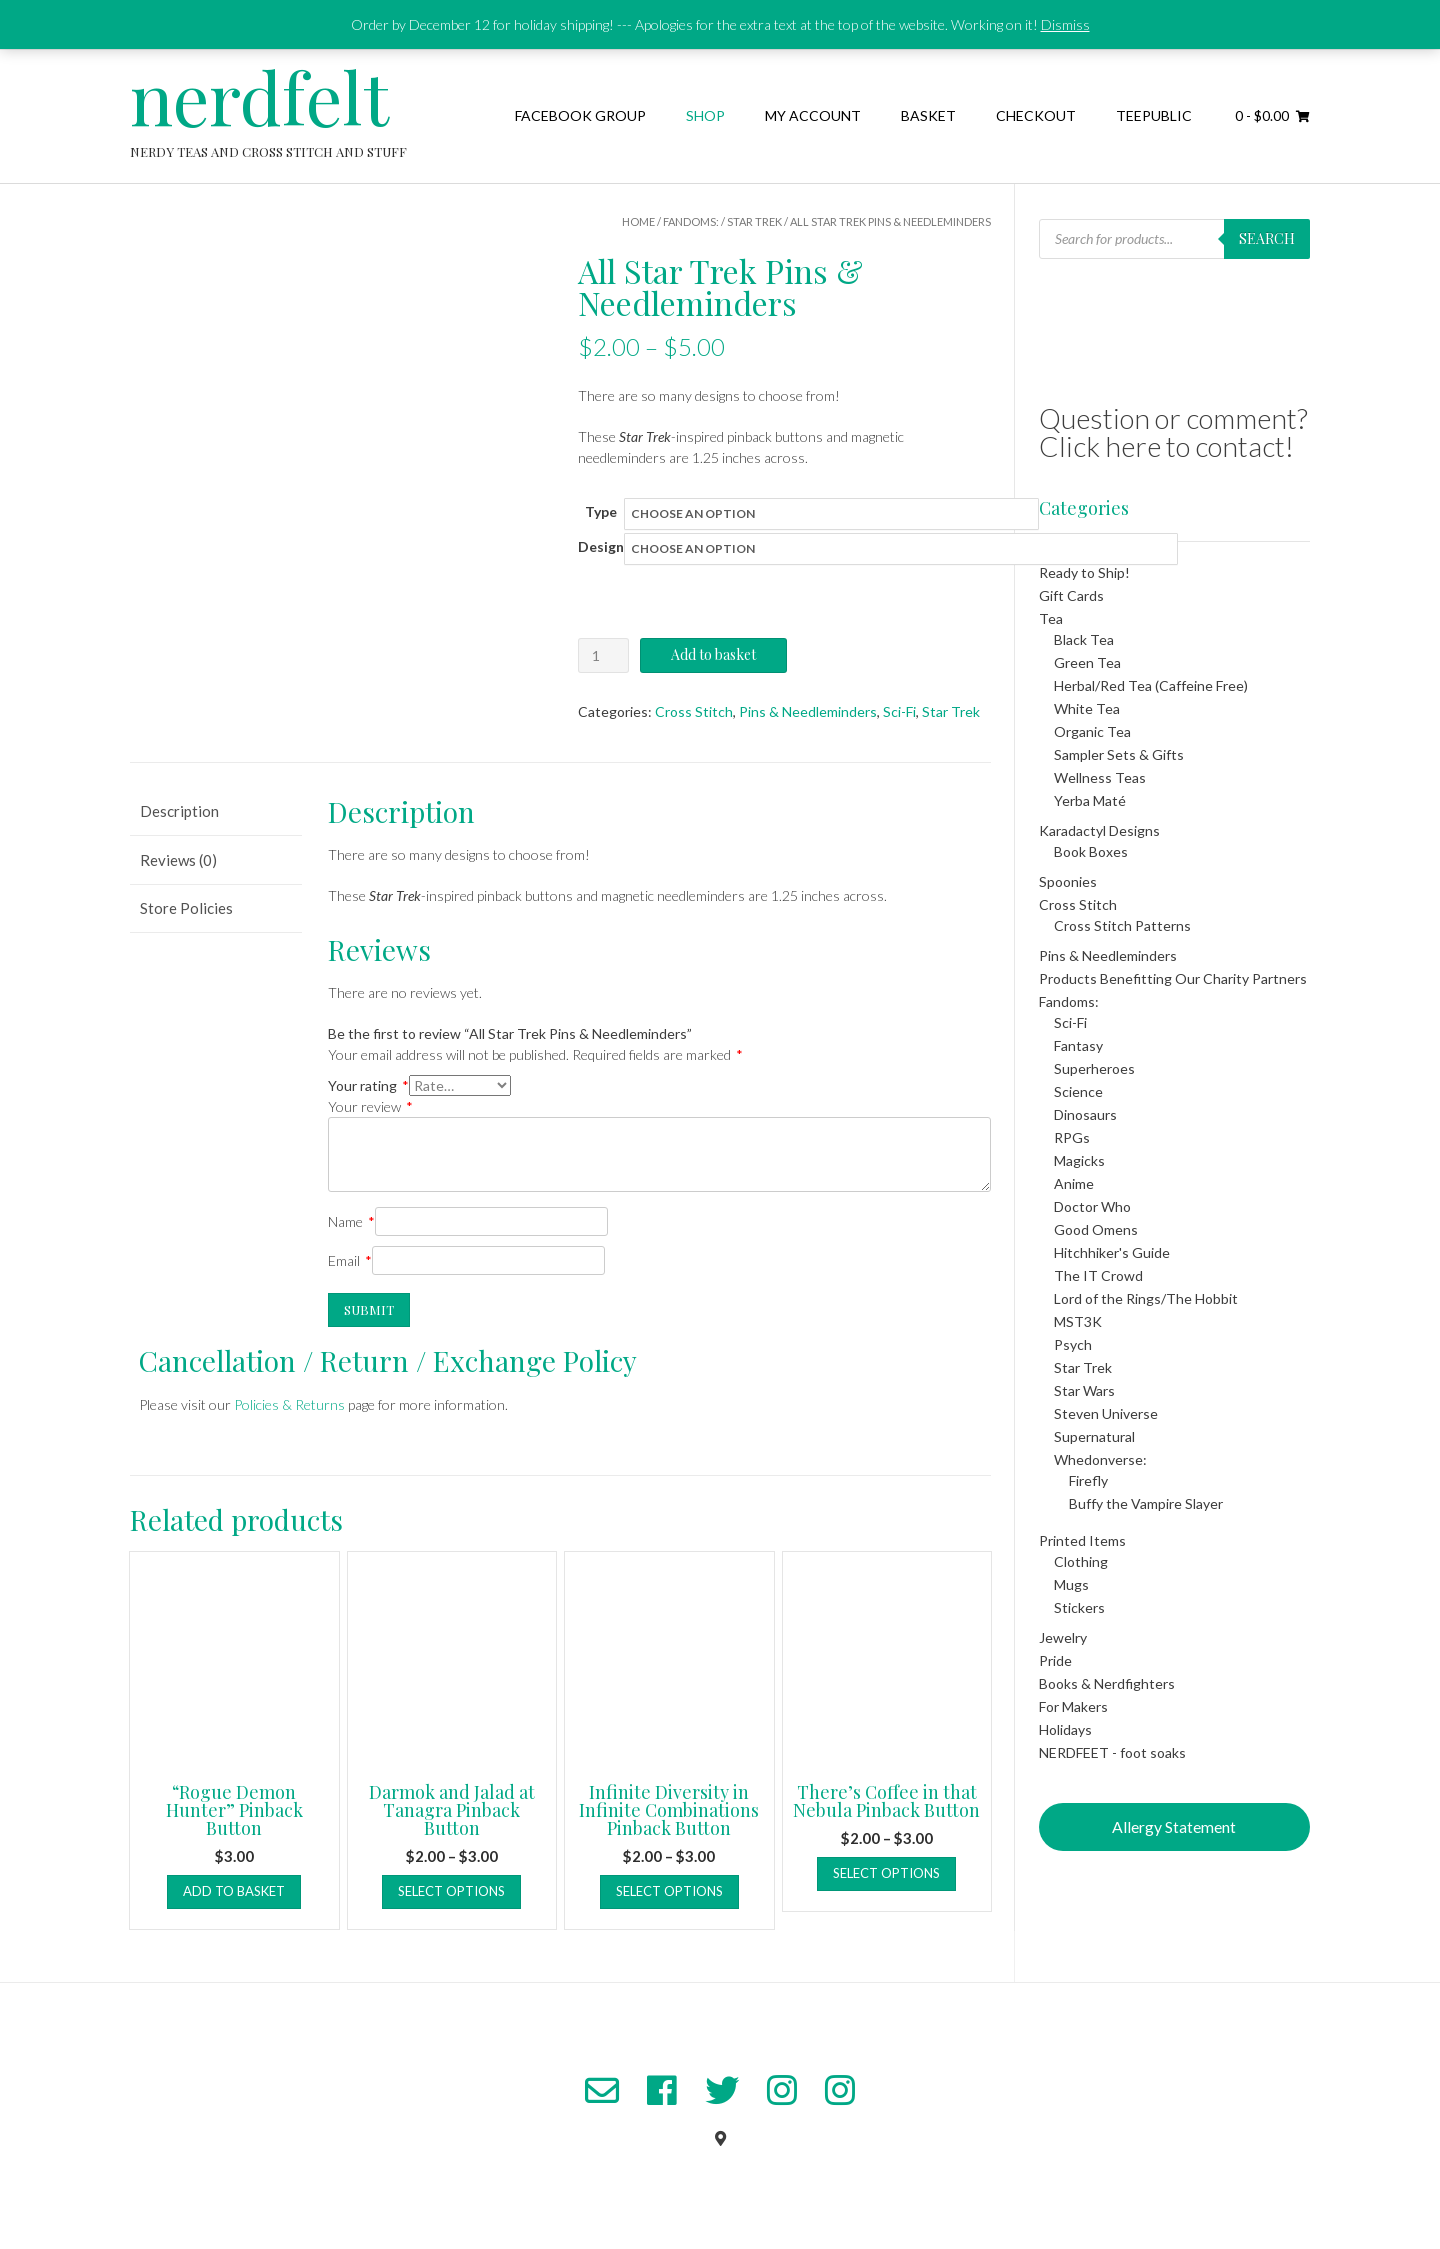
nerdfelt (259, 96)
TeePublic (1154, 115)
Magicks (1079, 1160)
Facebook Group (580, 115)
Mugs (1071, 1584)
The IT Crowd (1098, 1275)
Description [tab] (179, 811)
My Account (813, 115)
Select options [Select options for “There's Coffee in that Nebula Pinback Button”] (886, 1873)
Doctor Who (1092, 1206)
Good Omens (1096, 1229)
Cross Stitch (694, 711)
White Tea (1087, 708)
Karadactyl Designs (1099, 830)
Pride (1055, 1660)
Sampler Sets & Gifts (1119, 754)
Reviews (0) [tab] (178, 860)
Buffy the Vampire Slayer (1146, 1503)
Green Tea (1087, 662)
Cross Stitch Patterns (1122, 925)
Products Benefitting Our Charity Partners (1173, 978)
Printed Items (1082, 1540)
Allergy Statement (1174, 1826)
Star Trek (754, 221)
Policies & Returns (289, 1404)
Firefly (1088, 1480)
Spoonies (1068, 881)
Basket (928, 115)
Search (1267, 238)
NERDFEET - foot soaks (1112, 1752)
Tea (1051, 618)
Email (350, 1260)
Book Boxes (1091, 851)
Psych (1073, 1344)
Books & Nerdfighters (1107, 1683)
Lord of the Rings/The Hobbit (1146, 1298)
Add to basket (713, 654)
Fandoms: (691, 221)
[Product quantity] (603, 655)
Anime (1074, 1183)
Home (638, 221)
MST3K (1078, 1321)
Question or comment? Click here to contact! (1173, 432)
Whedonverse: (1100, 1459)
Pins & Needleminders (808, 711)
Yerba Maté (1090, 800)
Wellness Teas (1100, 777)
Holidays (1065, 1729)
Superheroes (1094, 1068)
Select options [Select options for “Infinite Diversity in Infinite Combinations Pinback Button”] (669, 1891)
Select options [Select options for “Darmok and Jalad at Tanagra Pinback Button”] (451, 1891)
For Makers (1073, 1706)
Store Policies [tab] (186, 908)
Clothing (1081, 1561)
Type (601, 511)
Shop (705, 115)
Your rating (368, 1085)
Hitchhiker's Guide (1112, 1252)
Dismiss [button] (1065, 24)
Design (601, 546)
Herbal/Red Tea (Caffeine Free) (1151, 685)
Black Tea (1084, 639)
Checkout (1036, 115)
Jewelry (1063, 1637)
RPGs (1072, 1137)
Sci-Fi (899, 711)
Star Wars (1084, 1390)
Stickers (1079, 1607)
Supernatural (1094, 1436)
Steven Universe (1106, 1413)
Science (1078, 1091)
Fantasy (1078, 1045)
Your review (370, 1106)
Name (351, 1221)
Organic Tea (1092, 731)
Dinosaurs (1085, 1114)
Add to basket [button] (234, 1891)
